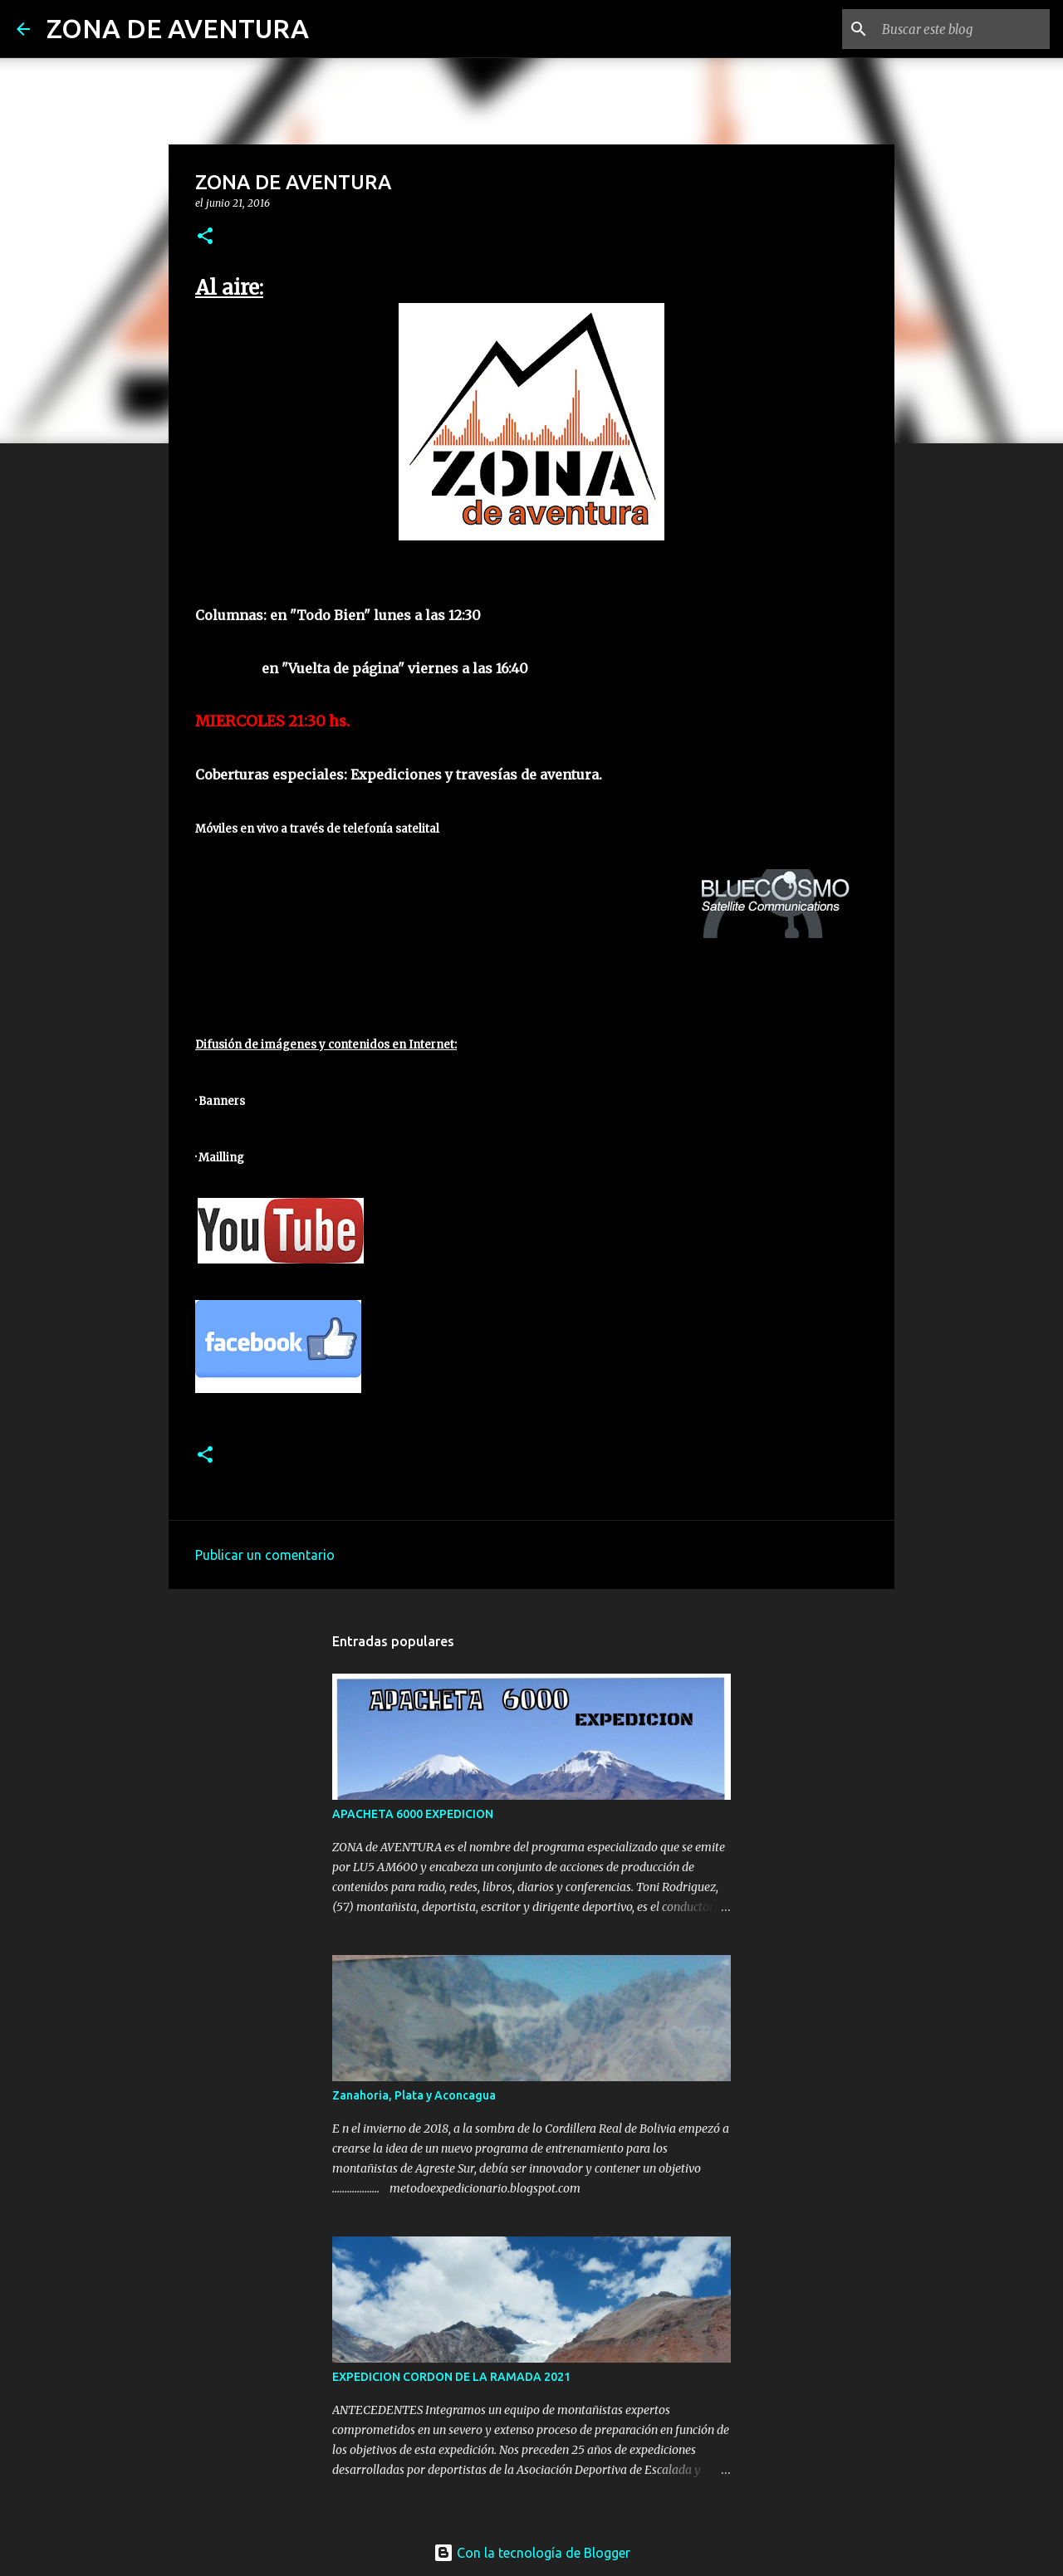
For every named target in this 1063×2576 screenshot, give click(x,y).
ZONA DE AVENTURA (178, 28)
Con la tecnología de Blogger (532, 2552)
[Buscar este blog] (962, 29)
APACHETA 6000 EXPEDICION (412, 1814)
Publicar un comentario (265, 1554)
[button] (205, 237)
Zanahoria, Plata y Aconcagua (414, 2095)
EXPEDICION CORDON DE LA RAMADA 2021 (451, 2376)
